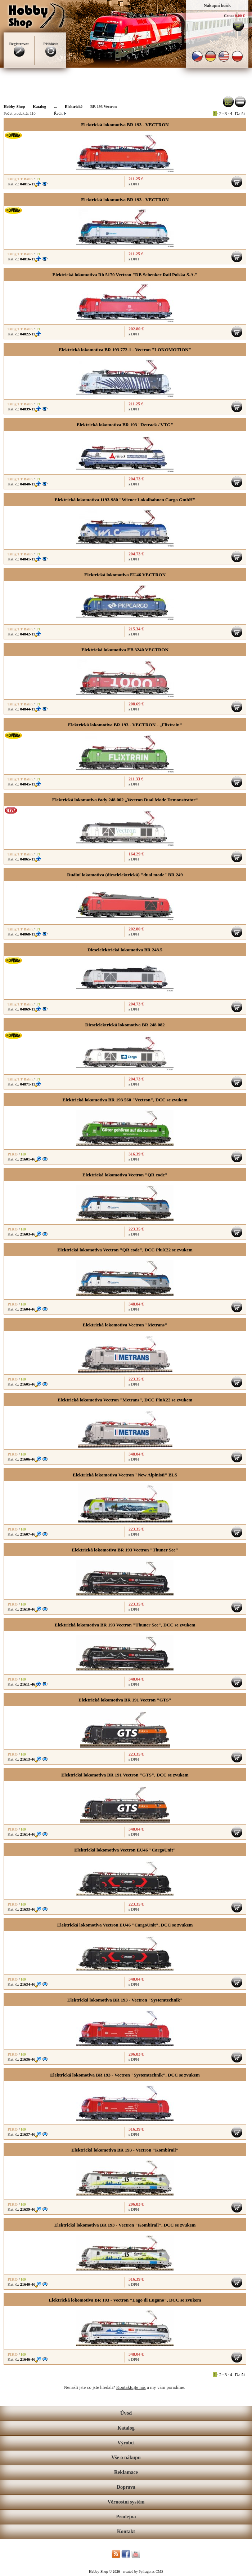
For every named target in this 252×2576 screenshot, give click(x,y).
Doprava (126, 2487)
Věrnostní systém (125, 2502)
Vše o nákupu (126, 2457)
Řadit (60, 113)
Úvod (126, 2413)
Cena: (229, 15)
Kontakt (126, 2531)
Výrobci (126, 2442)
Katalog (125, 2428)
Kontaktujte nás (131, 2387)
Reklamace (126, 2472)
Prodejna (126, 2516)
